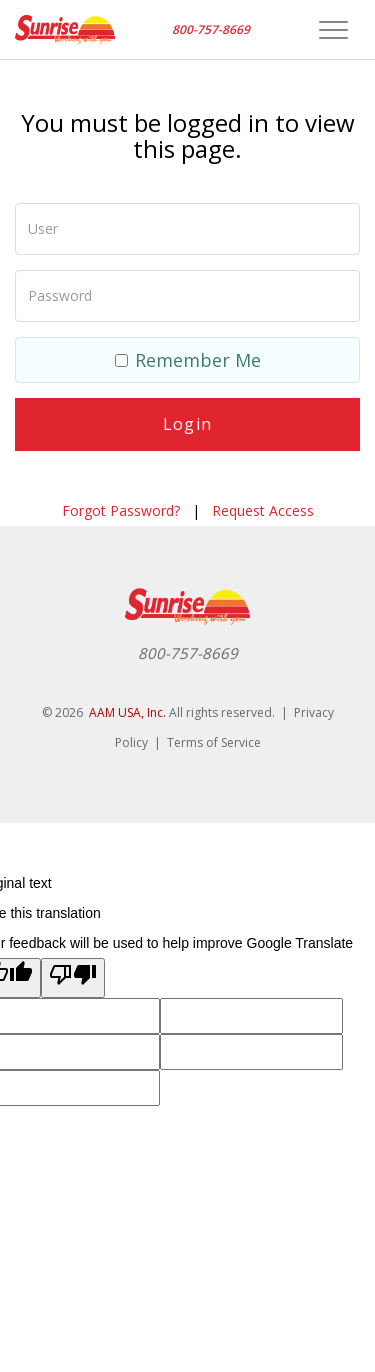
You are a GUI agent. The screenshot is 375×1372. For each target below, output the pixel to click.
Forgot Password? (121, 510)
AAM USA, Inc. (127, 712)
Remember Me (188, 360)
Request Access (263, 510)
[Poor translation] (73, 978)
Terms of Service (214, 742)
